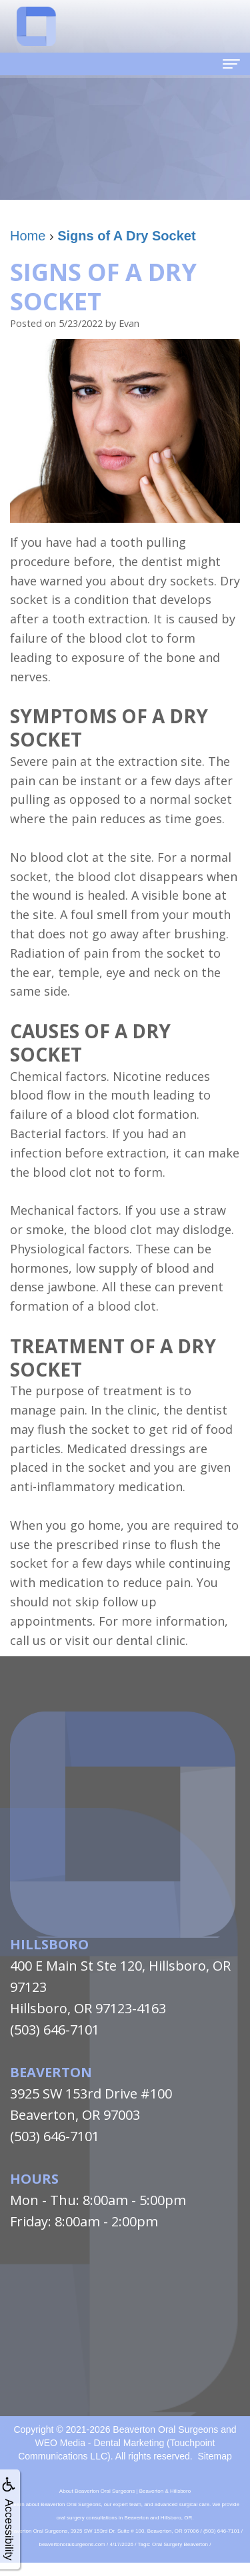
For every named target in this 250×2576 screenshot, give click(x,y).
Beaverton (51, 2072)
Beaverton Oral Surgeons (165, 2429)
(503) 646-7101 (54, 2030)
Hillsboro (49, 1944)
